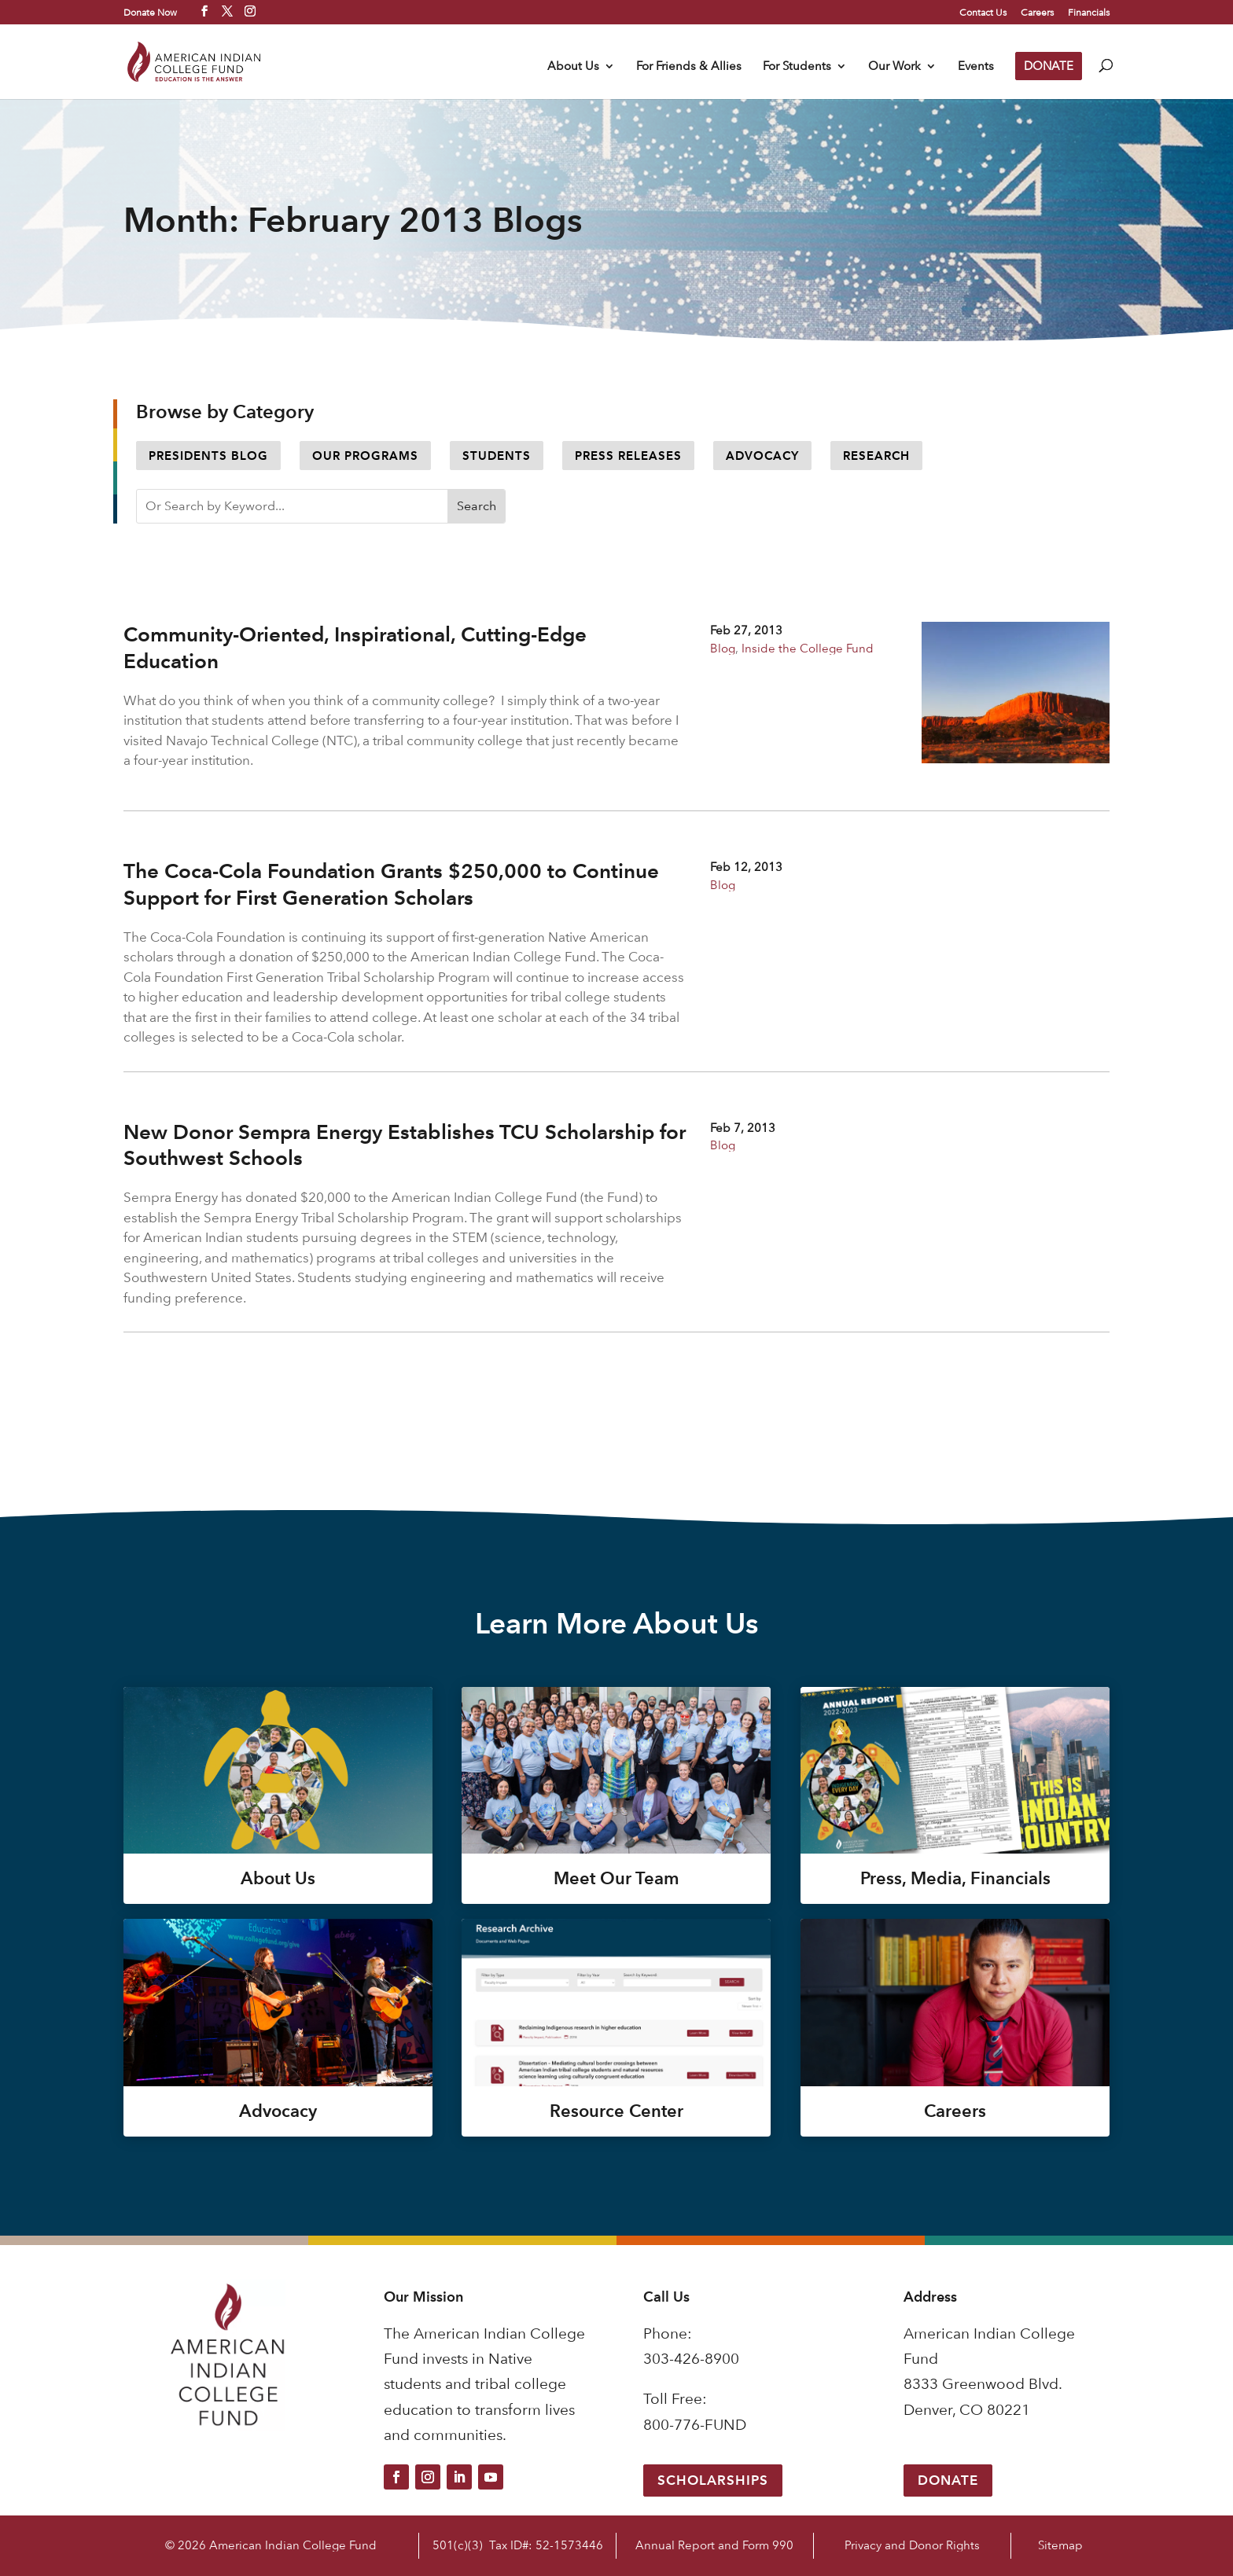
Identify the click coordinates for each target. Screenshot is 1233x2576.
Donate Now (150, 12)
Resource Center (616, 2111)
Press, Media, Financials (955, 1878)
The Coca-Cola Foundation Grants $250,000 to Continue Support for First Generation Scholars (391, 884)
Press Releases (628, 455)
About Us (573, 67)
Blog (722, 648)
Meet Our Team (616, 1878)
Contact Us (983, 12)
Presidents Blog (208, 455)
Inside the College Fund (808, 648)
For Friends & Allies (689, 67)
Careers (1037, 12)
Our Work (894, 67)
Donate (948, 2480)
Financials (1089, 12)
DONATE (1048, 65)
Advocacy (762, 455)
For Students (797, 67)
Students (496, 455)
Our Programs (365, 455)
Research (876, 455)
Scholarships (712, 2480)
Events (976, 67)
